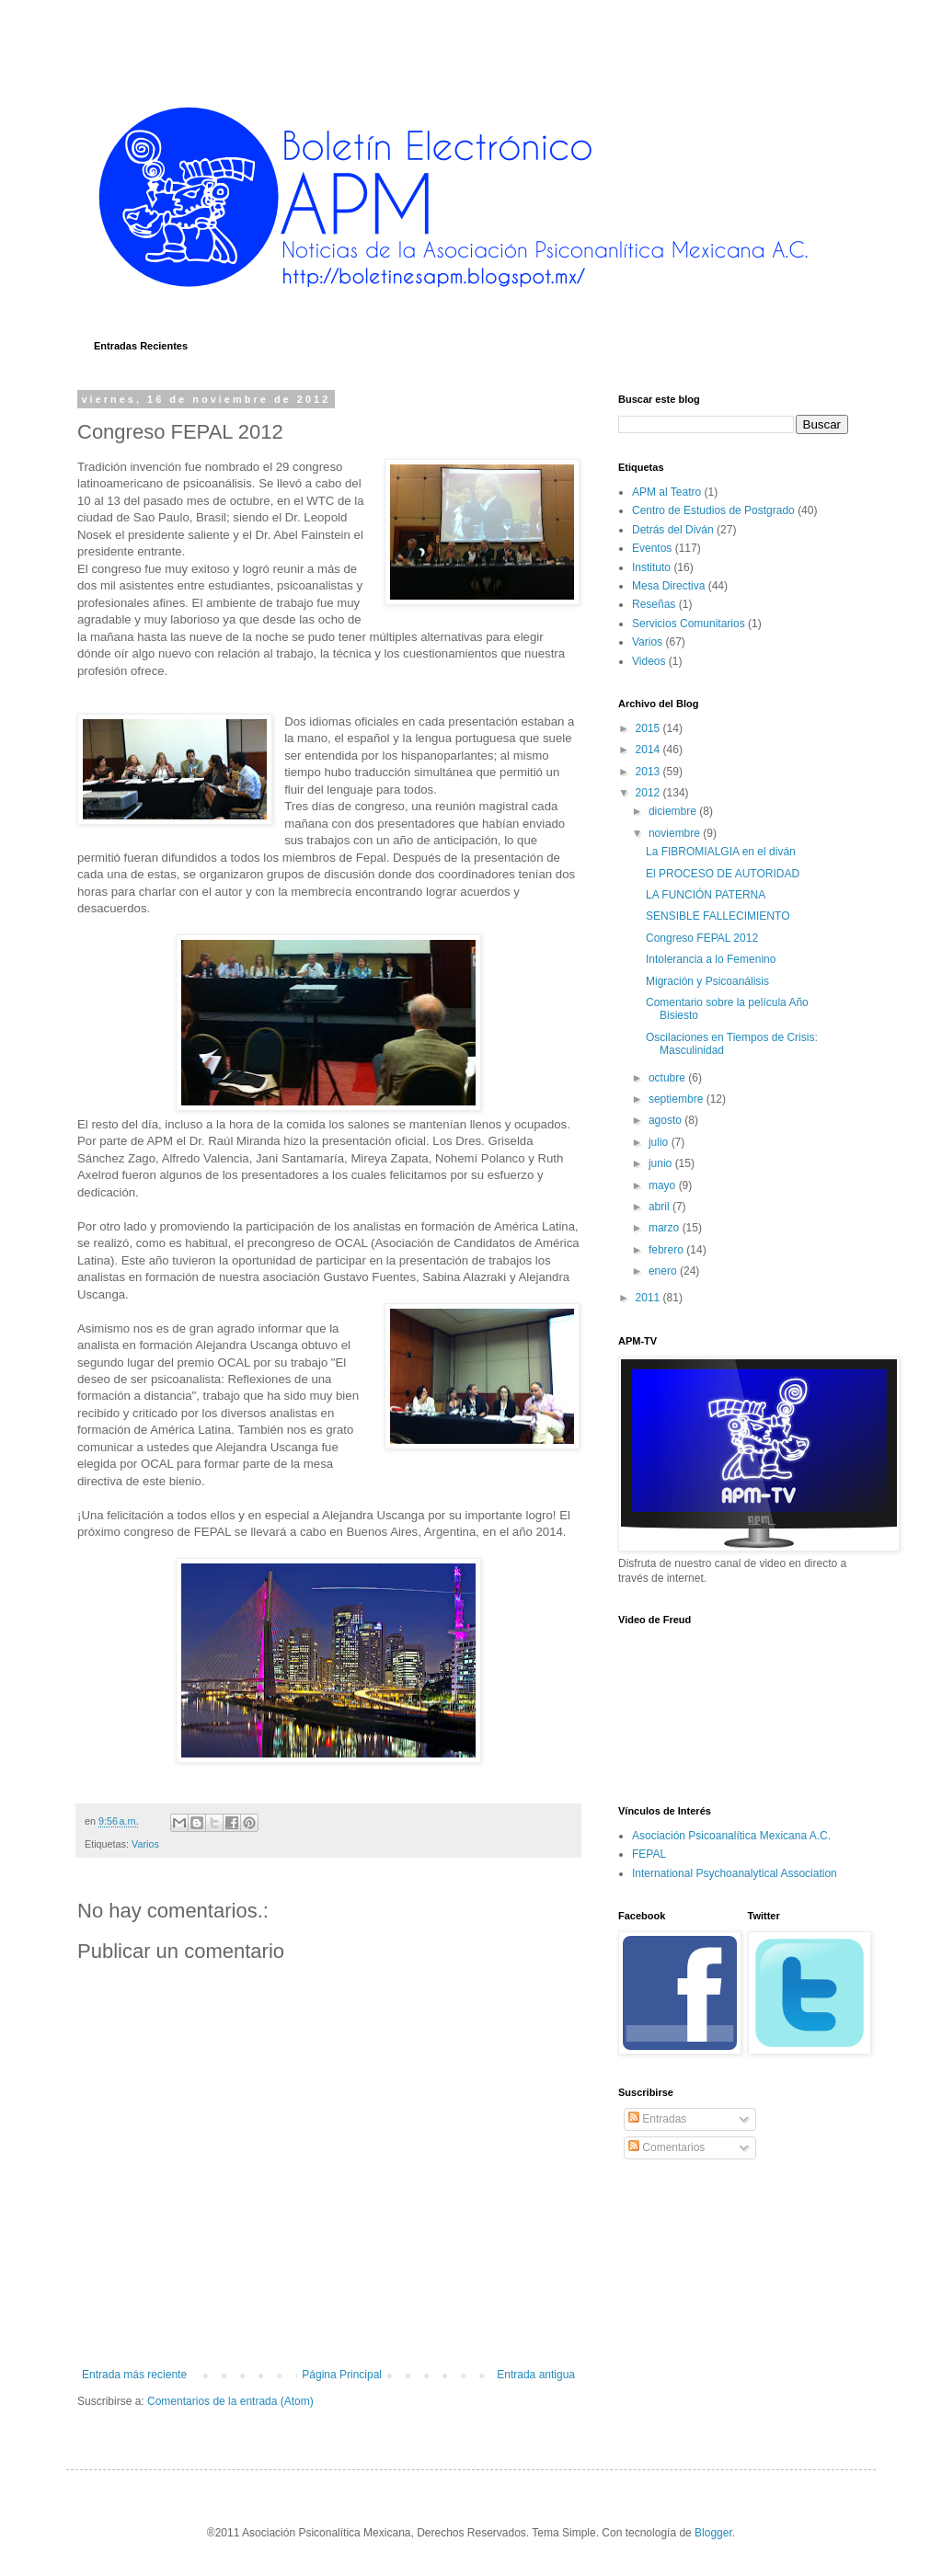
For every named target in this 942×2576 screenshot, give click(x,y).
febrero (667, 1249)
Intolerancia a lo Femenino (710, 959)
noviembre (676, 833)
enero (664, 1271)
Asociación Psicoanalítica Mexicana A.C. (731, 1835)
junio (662, 1163)
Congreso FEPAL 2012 (702, 938)
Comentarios (666, 2147)
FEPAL (649, 1854)
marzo (666, 1227)
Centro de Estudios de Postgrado (713, 510)
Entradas (657, 2118)
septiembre (677, 1099)
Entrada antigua (536, 2374)
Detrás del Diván (673, 529)
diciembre (674, 811)
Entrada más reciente (134, 2374)
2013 (649, 771)
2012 (649, 792)
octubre (668, 1077)
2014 (649, 749)
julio (660, 1142)
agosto (666, 1120)
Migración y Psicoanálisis (707, 981)
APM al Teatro (666, 492)
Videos (648, 661)
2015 (649, 728)
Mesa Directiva (668, 585)
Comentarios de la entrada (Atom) (230, 2401)
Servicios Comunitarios (688, 623)
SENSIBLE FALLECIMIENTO (718, 916)
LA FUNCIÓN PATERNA (705, 894)
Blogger (713, 2532)
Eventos (652, 548)
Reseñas (653, 604)
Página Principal (342, 2374)
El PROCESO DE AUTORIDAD (722, 873)
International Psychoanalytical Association (734, 1873)
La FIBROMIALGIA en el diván (721, 851)
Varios (145, 1843)
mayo (664, 1185)
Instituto (651, 567)
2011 (649, 1297)
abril (660, 1206)
